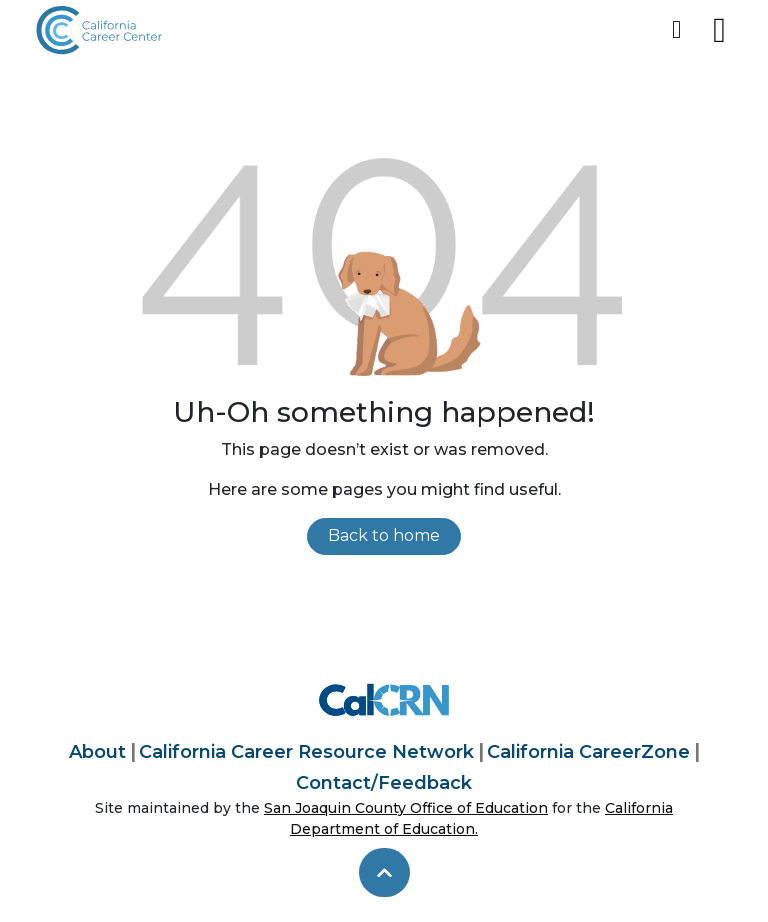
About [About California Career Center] (97, 752)
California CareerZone (588, 752)
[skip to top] (384, 873)
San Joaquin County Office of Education (406, 808)
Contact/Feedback (384, 783)
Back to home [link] (384, 535)
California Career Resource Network (306, 752)
